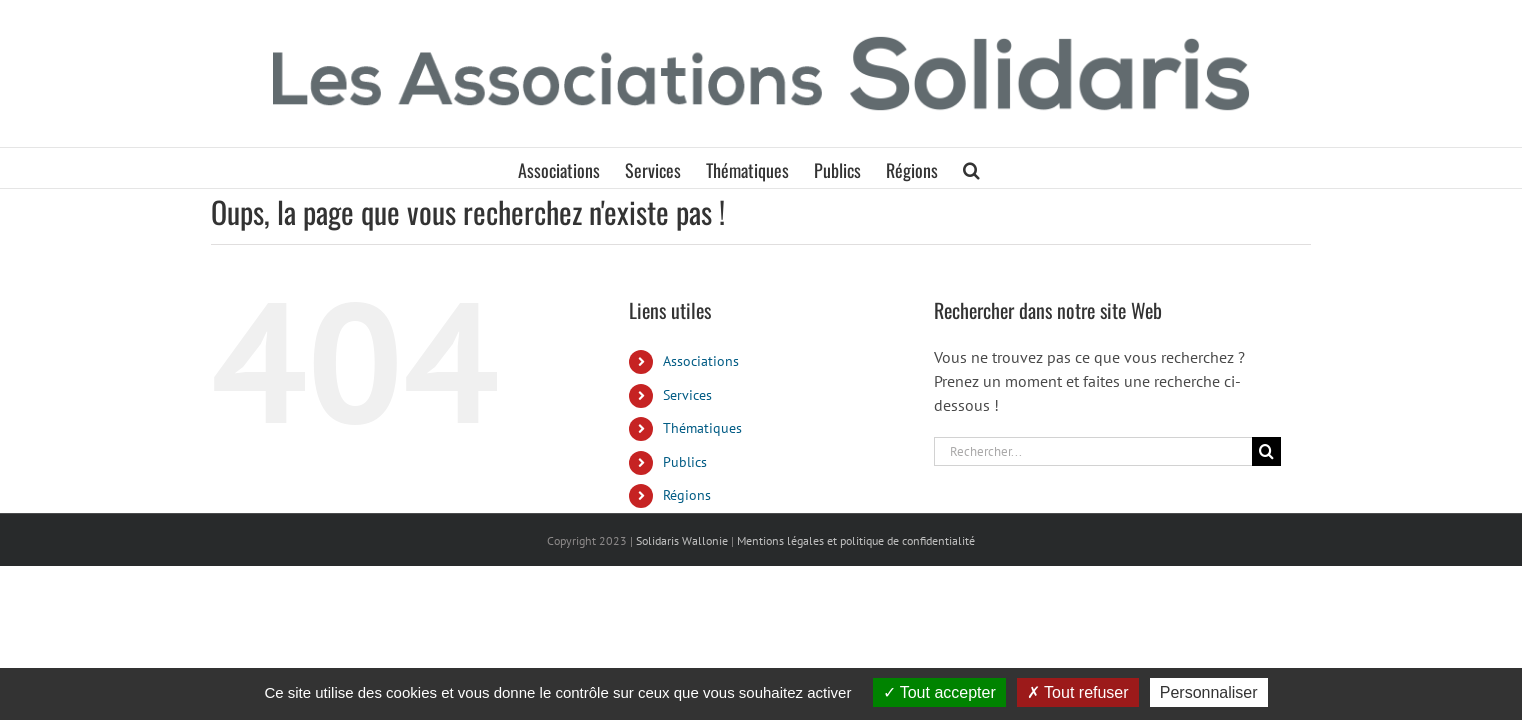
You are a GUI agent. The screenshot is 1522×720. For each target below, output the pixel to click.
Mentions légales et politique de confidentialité (856, 540)
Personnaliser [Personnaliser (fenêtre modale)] (1209, 692)
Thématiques (702, 428)
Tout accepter (939, 692)
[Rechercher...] (1093, 451)
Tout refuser (1078, 692)
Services (687, 395)
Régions (687, 495)
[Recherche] (1266, 451)
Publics (685, 462)
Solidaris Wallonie (682, 540)
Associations (701, 361)
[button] (1016, 168)
